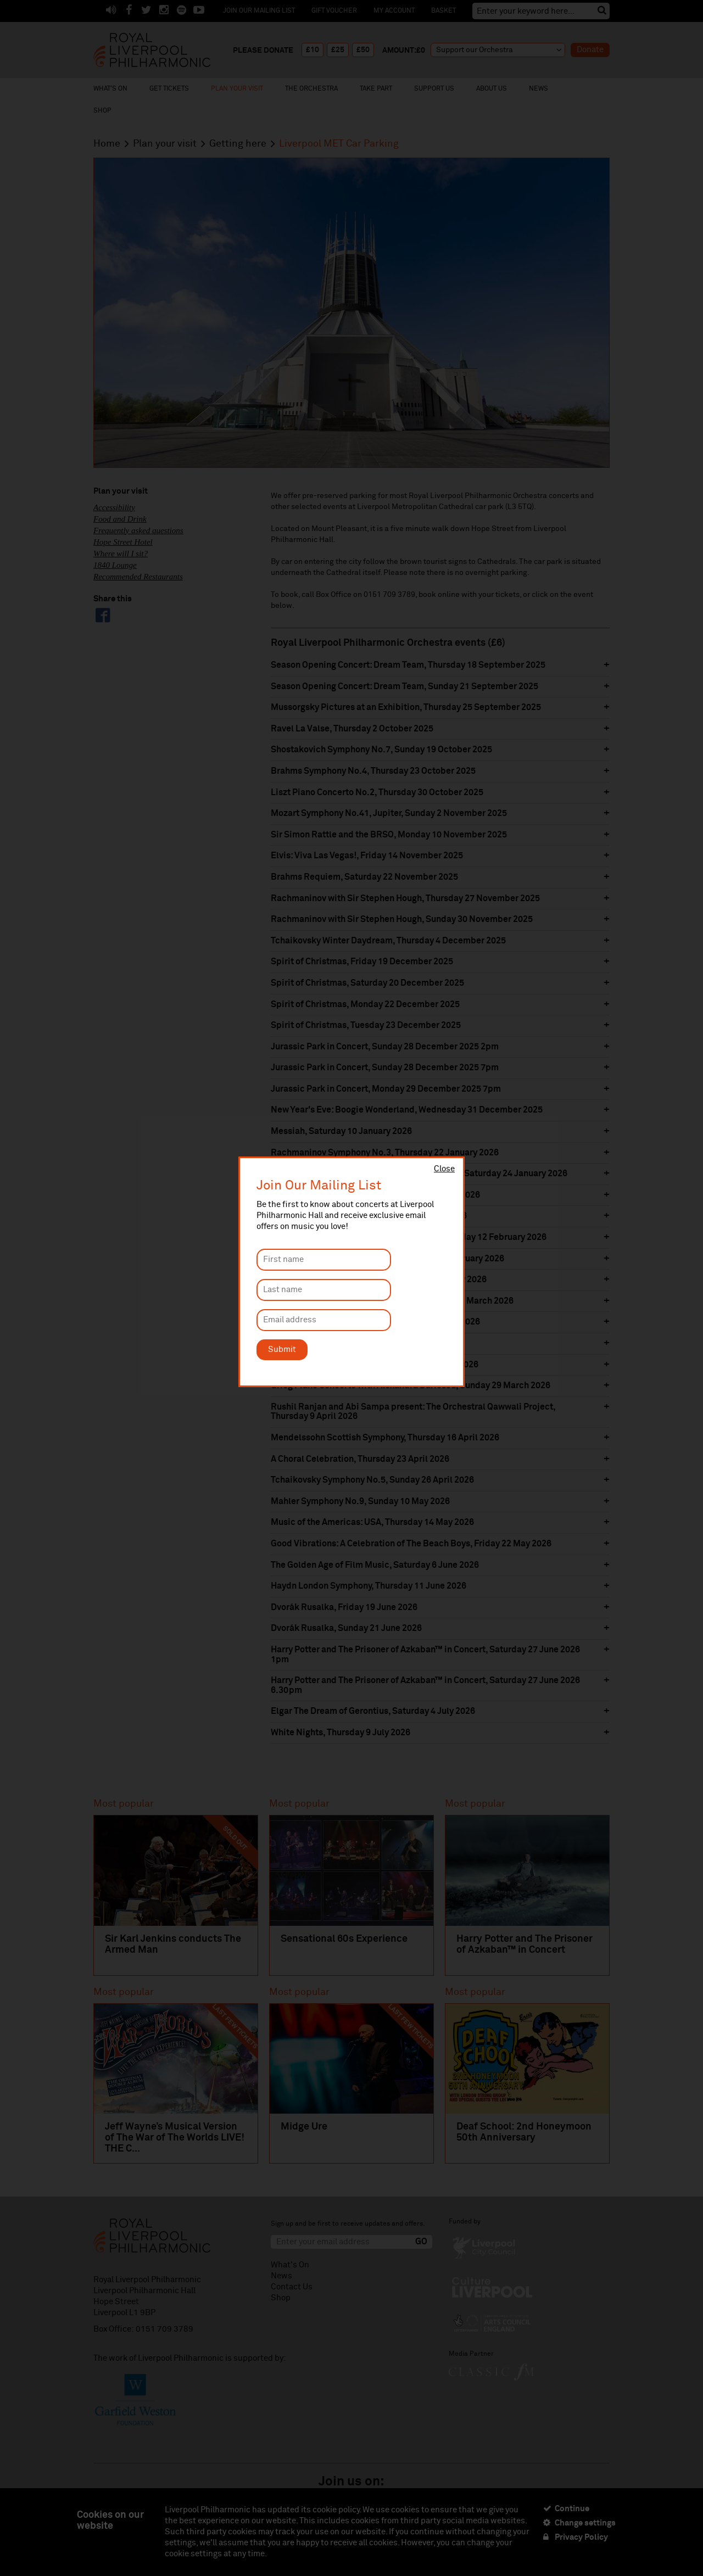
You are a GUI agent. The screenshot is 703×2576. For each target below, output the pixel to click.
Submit (282, 1349)
